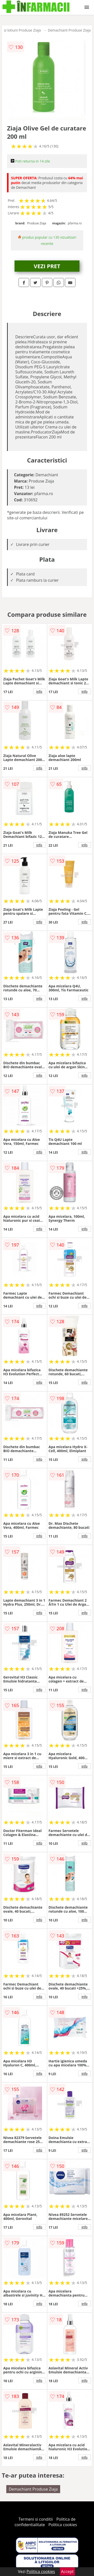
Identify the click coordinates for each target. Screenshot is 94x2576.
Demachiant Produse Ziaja (69, 30)
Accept (67, 2571)
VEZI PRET (47, 266)
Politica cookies (62, 2524)
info (39, 691)
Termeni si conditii (36, 2519)
